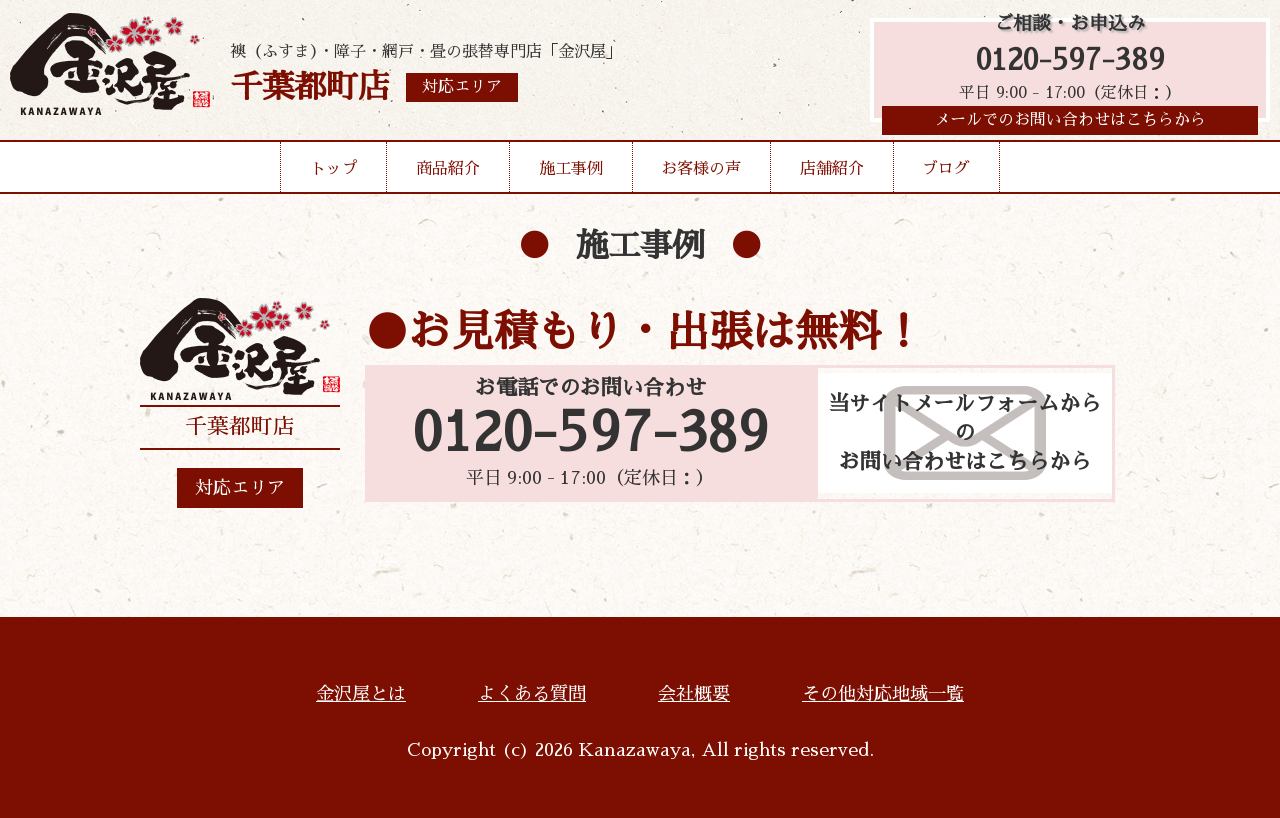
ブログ (946, 174)
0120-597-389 (1070, 62)
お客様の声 (701, 174)
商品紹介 (448, 174)
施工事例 (571, 174)
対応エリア (240, 488)
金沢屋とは (361, 694)
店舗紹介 (832, 174)
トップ (334, 174)
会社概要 (694, 694)
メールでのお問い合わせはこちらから (1070, 125)
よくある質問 (532, 694)
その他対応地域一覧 (883, 694)
